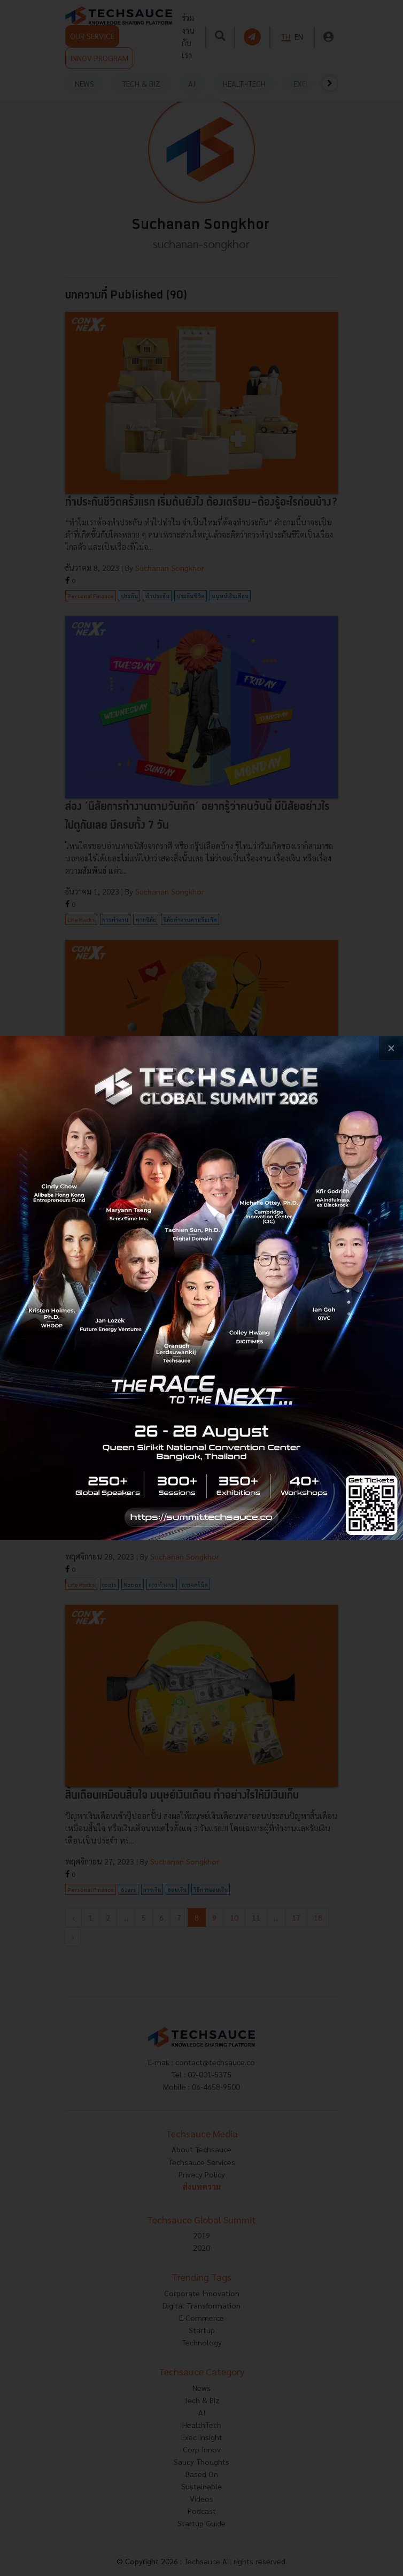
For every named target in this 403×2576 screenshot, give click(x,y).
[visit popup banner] (201, 1288)
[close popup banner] (391, 1048)
